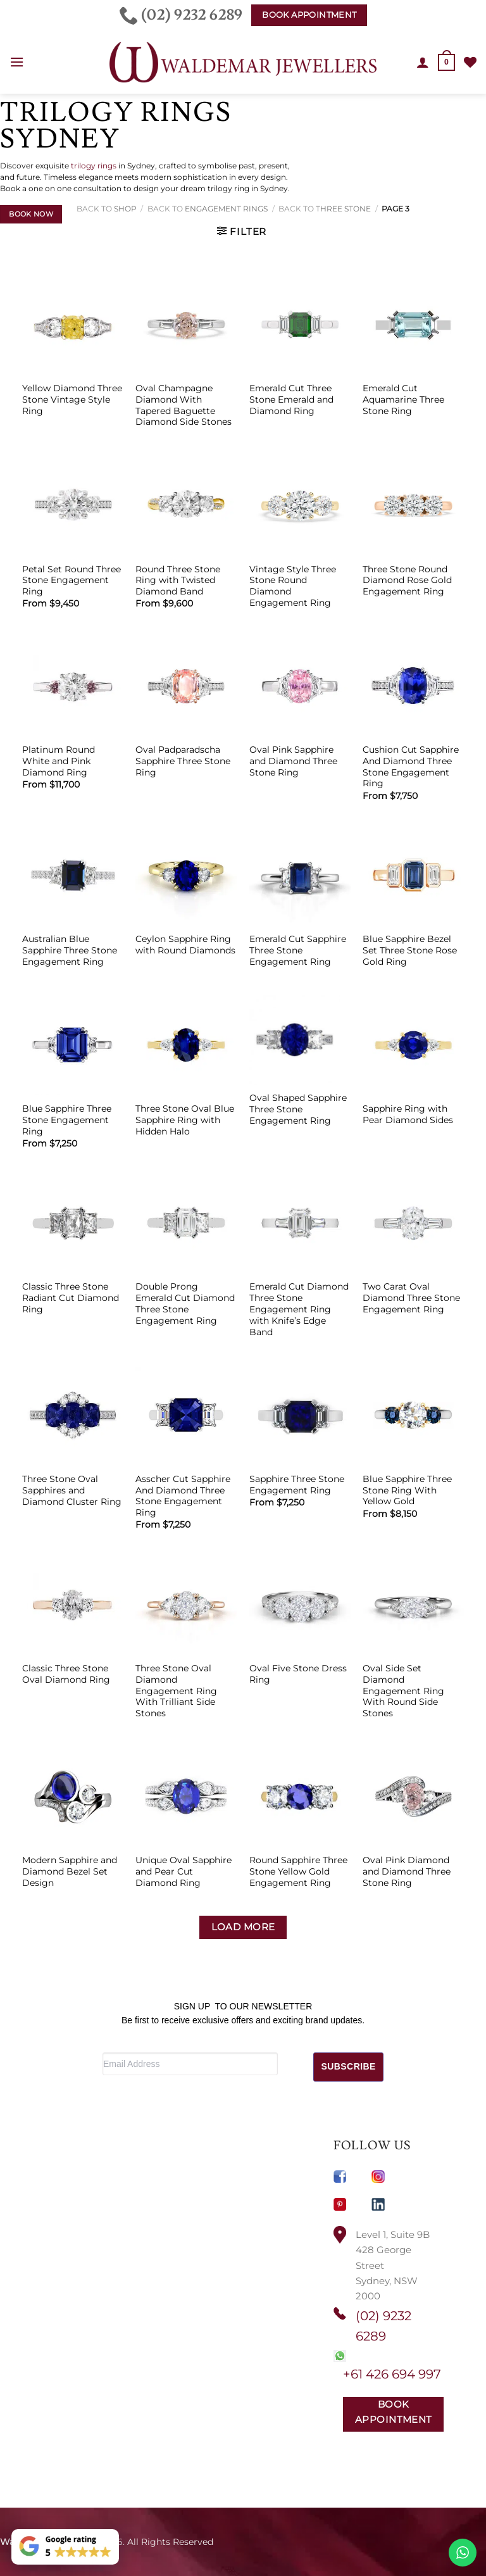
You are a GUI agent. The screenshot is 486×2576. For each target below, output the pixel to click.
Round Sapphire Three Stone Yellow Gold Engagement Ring (298, 1871)
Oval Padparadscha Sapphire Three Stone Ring (182, 761)
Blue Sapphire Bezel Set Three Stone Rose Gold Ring (410, 950)
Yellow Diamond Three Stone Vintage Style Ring (72, 399)
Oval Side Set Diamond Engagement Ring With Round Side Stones (403, 1690)
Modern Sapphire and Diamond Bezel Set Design (69, 1871)
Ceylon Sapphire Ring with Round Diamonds (185, 944)
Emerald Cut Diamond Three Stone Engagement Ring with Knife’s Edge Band (299, 1308)
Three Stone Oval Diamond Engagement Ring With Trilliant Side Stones (176, 1690)
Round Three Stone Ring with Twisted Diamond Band (177, 580)
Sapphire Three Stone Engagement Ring (296, 1484)
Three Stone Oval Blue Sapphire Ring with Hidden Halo (184, 1119)
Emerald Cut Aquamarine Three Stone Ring (403, 399)
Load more (243, 1927)
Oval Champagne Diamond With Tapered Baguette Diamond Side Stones (183, 405)
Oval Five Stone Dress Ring (298, 1674)
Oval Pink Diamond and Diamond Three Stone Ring (407, 1871)
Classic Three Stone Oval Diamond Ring (66, 1674)
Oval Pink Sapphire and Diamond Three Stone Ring (293, 761)
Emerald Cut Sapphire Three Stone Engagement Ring (297, 950)
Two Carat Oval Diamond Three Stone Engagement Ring (411, 1297)
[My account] (422, 62)
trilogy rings (93, 165)
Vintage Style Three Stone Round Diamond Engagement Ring (292, 586)
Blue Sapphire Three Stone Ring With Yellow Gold (407, 1490)
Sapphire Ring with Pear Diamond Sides (408, 1114)
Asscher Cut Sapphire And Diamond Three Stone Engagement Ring (182, 1495)
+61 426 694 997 (392, 2374)
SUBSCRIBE (348, 2066)
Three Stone (343, 208)
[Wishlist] (470, 62)
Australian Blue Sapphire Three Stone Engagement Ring (69, 950)
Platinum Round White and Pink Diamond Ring (58, 761)
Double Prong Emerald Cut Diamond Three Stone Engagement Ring (185, 1303)
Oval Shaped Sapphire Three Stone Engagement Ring (298, 1109)
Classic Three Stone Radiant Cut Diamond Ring (70, 1297)
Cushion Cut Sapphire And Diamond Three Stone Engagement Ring (411, 766)
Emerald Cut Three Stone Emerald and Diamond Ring (291, 399)
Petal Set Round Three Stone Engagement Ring (71, 580)
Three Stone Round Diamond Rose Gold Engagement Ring (407, 580)
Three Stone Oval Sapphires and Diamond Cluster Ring (72, 1490)
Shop (125, 208)
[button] (16, 62)
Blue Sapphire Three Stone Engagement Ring (66, 1119)
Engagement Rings (226, 208)
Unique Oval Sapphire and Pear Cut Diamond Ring (183, 1871)
